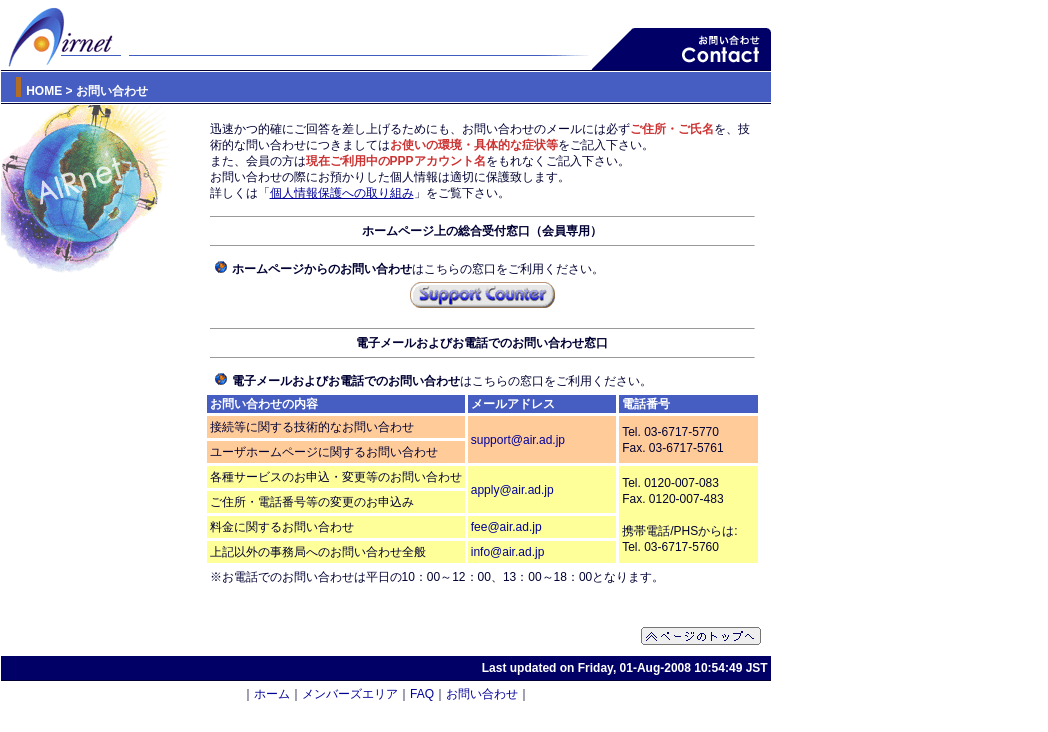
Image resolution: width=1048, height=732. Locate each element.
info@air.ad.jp (508, 552)
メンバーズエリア (350, 694)
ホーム (272, 694)
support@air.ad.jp (518, 440)
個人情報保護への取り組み (342, 193)
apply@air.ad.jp (512, 490)
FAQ (422, 694)
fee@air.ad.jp (506, 527)
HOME (44, 91)
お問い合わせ (482, 694)
